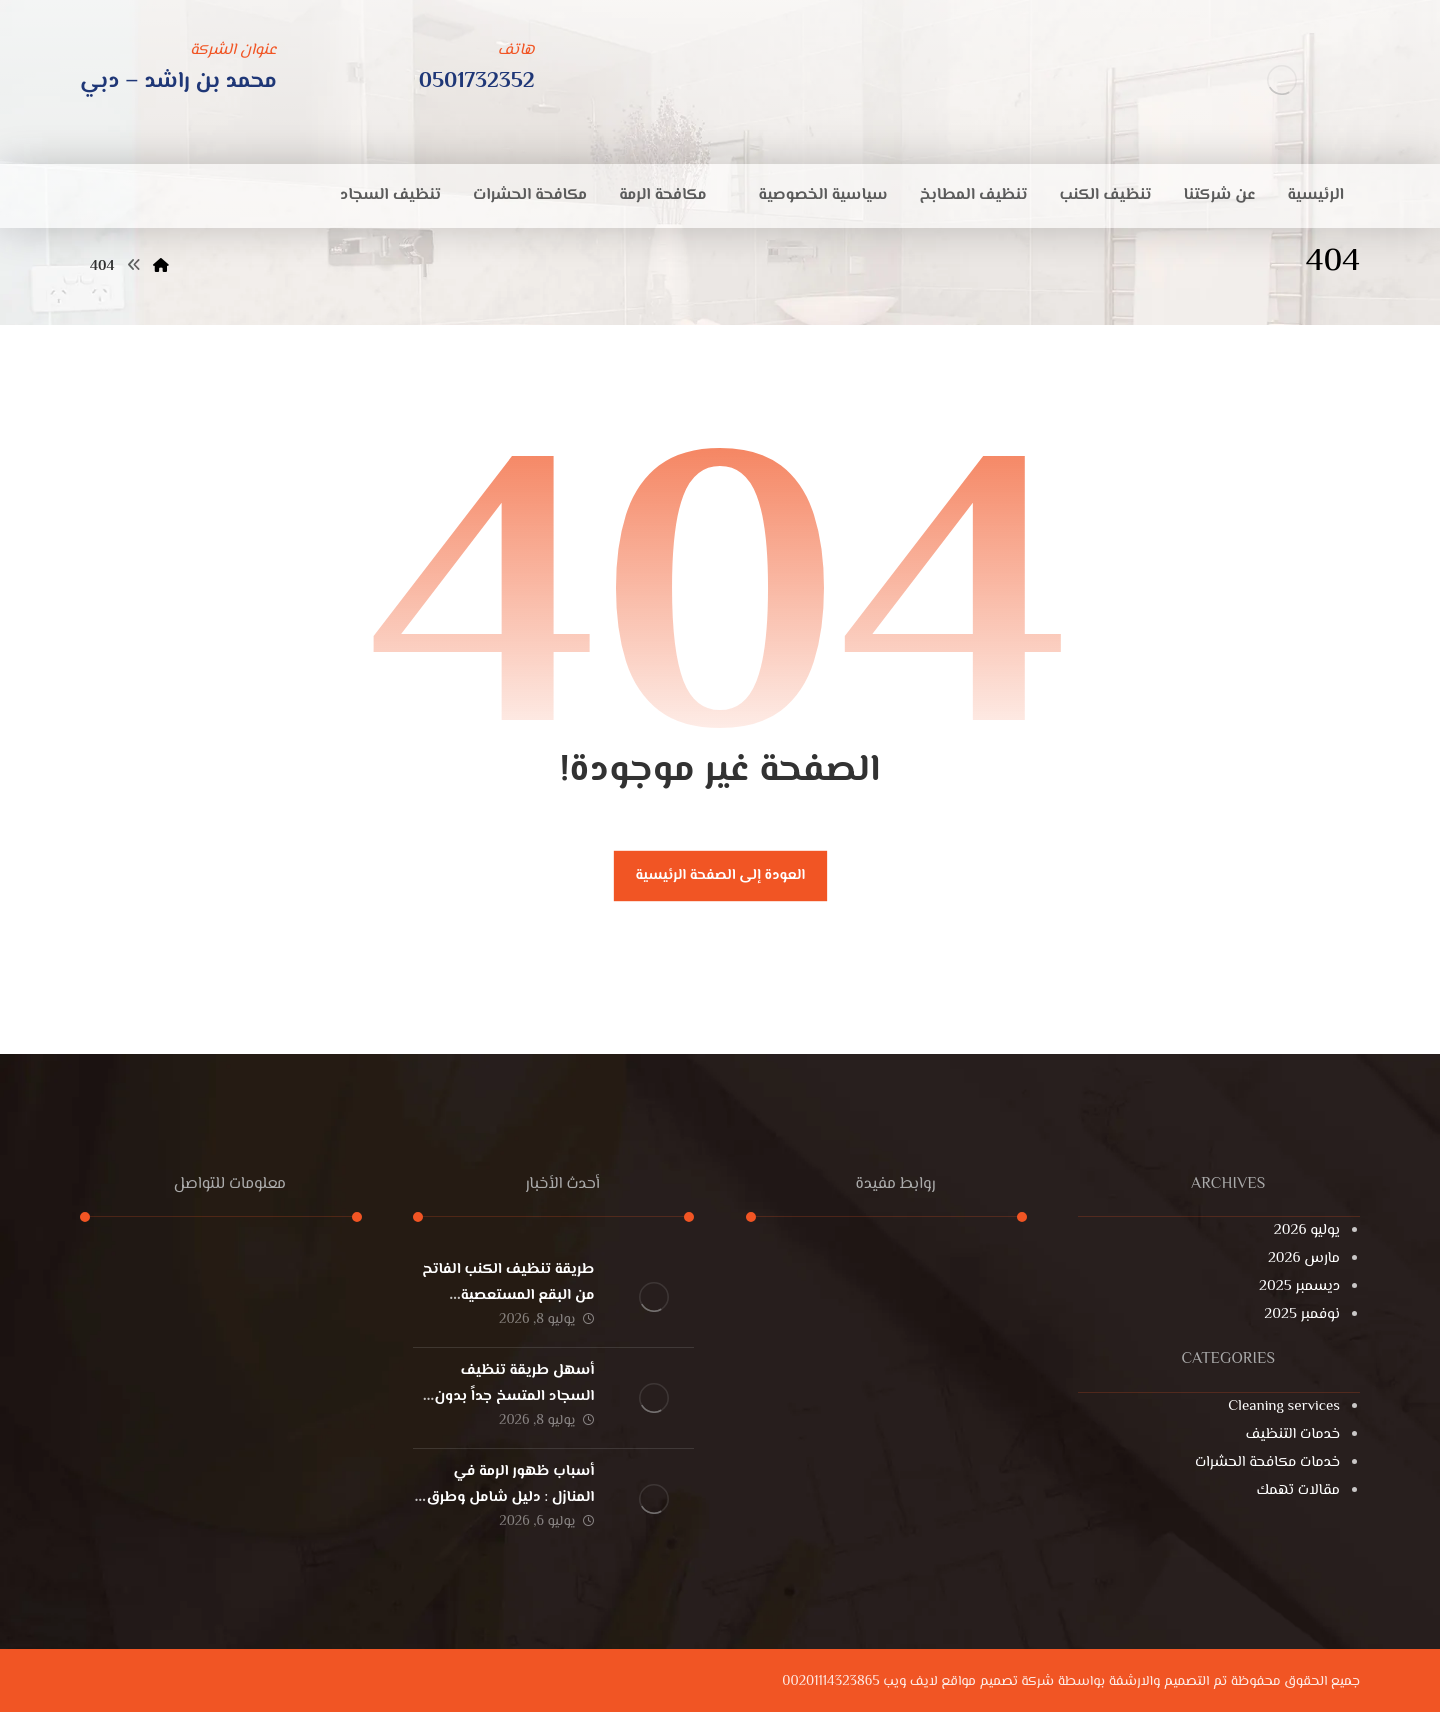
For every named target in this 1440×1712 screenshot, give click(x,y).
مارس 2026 (1304, 1258)
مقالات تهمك (1299, 1490)
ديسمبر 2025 (1299, 1286)
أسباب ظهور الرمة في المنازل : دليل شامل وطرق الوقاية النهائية (510, 1496)
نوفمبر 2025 (1302, 1314)
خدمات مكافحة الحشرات (1267, 1462)
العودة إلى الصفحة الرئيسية (720, 875)
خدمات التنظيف (1293, 1434)
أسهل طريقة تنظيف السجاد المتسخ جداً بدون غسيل (514, 1395)
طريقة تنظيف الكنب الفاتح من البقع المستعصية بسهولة (508, 1294)
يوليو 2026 (1307, 1230)
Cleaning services (1284, 1406)
